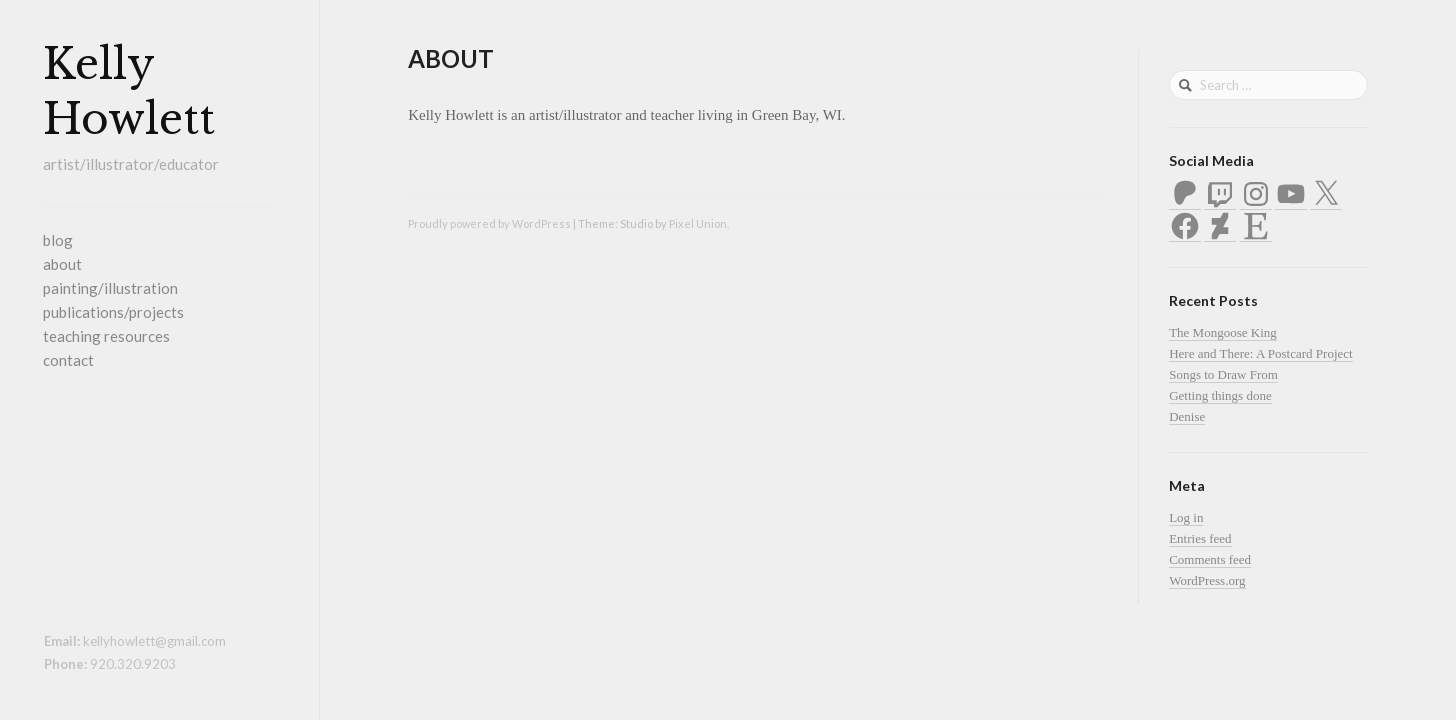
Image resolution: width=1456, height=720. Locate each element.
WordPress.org (1207, 580)
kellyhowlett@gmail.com (154, 641)
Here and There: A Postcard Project (1261, 353)
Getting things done (1220, 395)
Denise (1187, 416)
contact (68, 360)
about (62, 264)
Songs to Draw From (1223, 374)
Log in (1186, 517)
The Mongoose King (1223, 332)
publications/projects (113, 312)
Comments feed (1210, 559)
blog (58, 240)
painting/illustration (110, 288)
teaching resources (106, 336)
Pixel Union (698, 223)
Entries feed (1200, 538)
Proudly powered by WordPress (489, 223)
